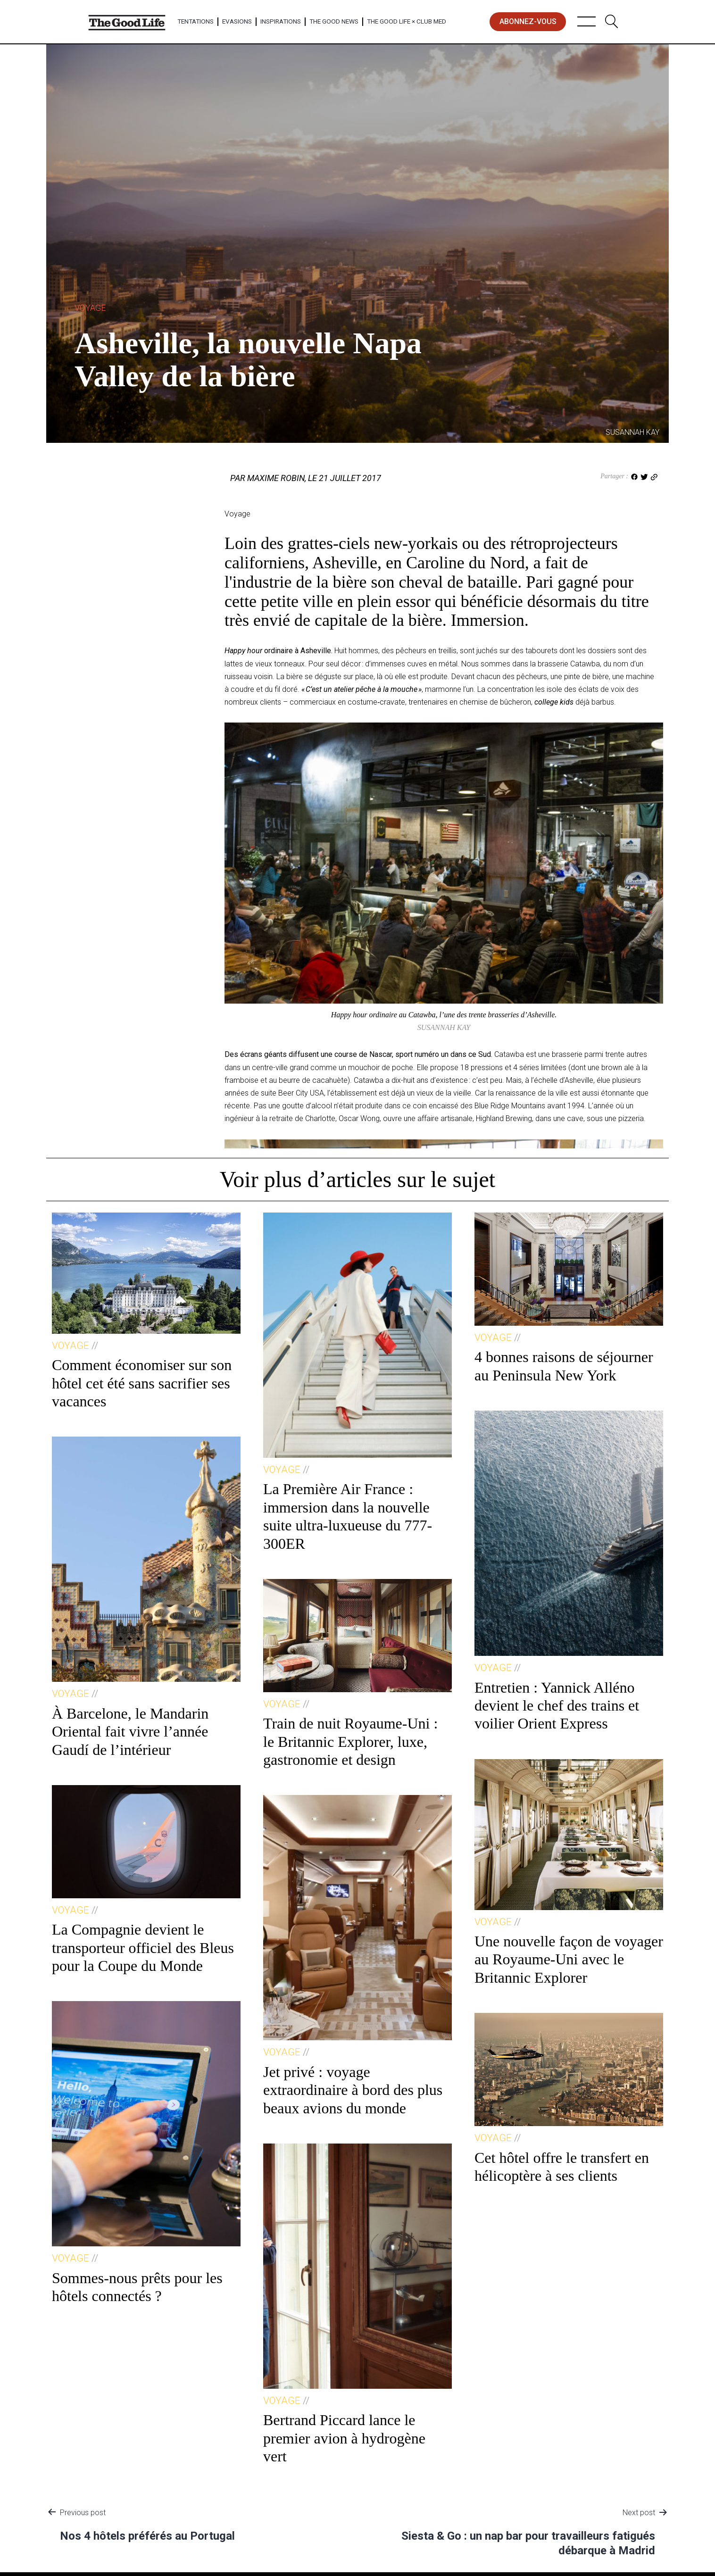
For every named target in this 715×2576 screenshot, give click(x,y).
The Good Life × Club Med (406, 21)
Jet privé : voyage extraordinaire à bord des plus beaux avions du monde (352, 2090)
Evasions (237, 21)
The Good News (333, 21)
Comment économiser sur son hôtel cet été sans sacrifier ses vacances (142, 1383)
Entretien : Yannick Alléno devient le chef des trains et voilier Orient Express (556, 1705)
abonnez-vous (528, 21)
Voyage (90, 308)
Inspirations (280, 21)
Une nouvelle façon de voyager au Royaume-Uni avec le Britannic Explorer (568, 1959)
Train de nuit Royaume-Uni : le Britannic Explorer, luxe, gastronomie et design (350, 1741)
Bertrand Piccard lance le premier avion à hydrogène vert (344, 2438)
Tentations (195, 21)
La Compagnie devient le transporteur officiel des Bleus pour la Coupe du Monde (143, 1947)
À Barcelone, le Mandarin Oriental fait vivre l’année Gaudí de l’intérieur (130, 1731)
